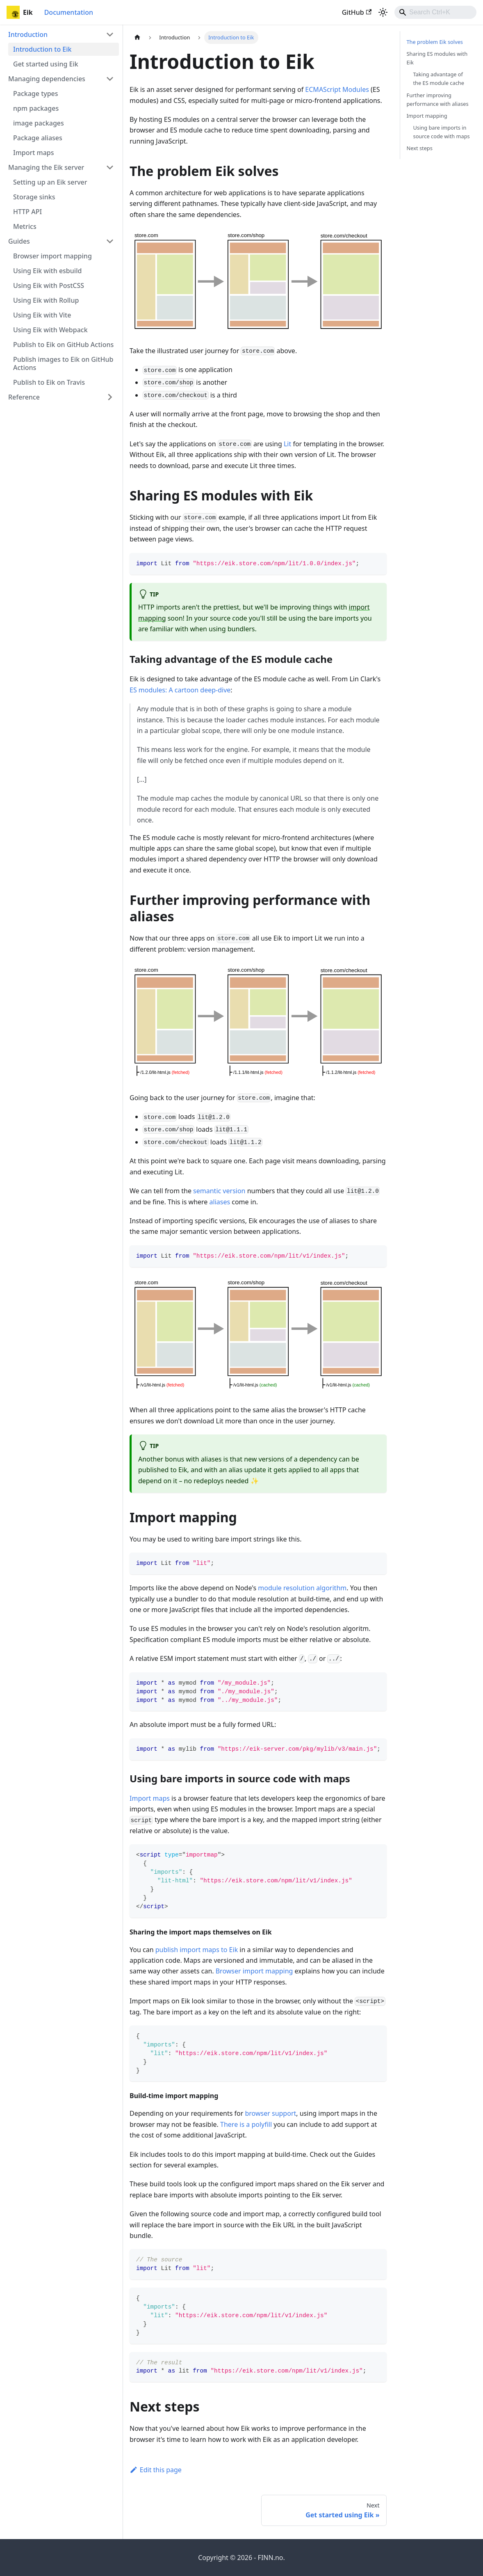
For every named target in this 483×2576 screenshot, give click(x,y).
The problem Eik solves (435, 42)
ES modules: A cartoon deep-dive (180, 689)
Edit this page (156, 2469)
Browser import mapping (254, 1970)
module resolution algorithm (302, 1587)
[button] (61, 34)
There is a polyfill (246, 2124)
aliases (220, 1201)
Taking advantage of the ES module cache (438, 79)
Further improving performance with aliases (438, 99)
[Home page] (137, 37)
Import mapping (427, 115)
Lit (287, 443)
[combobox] (435, 12)
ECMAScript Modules (337, 89)
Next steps (420, 148)
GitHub (356, 12)
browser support (270, 2113)
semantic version (219, 1190)
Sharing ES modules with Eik (437, 58)
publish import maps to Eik (196, 1949)
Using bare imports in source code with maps (441, 132)
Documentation (68, 12)
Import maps (150, 1798)
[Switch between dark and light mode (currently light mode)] (383, 12)
